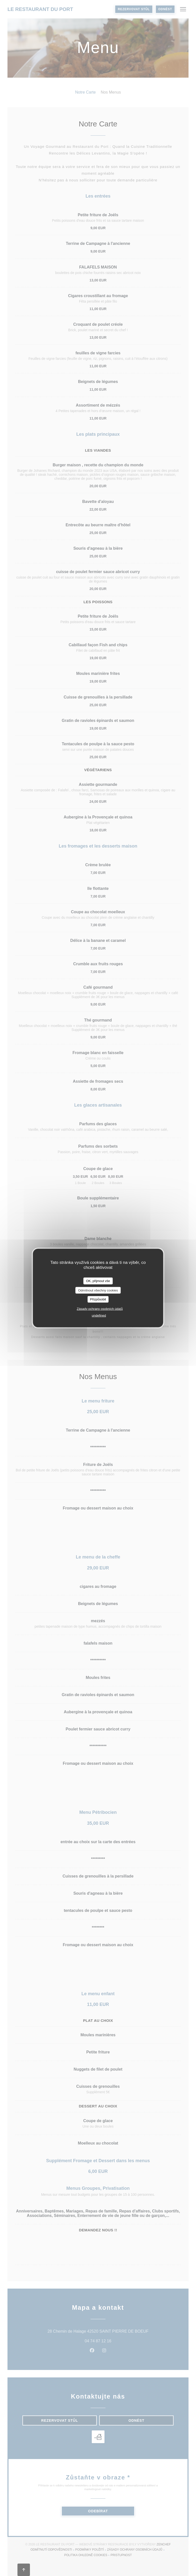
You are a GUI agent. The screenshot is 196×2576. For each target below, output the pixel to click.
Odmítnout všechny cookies (98, 1290)
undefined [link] (99, 1315)
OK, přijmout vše (98, 1281)
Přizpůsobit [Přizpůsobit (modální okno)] (98, 1299)
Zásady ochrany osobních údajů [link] (100, 1308)
